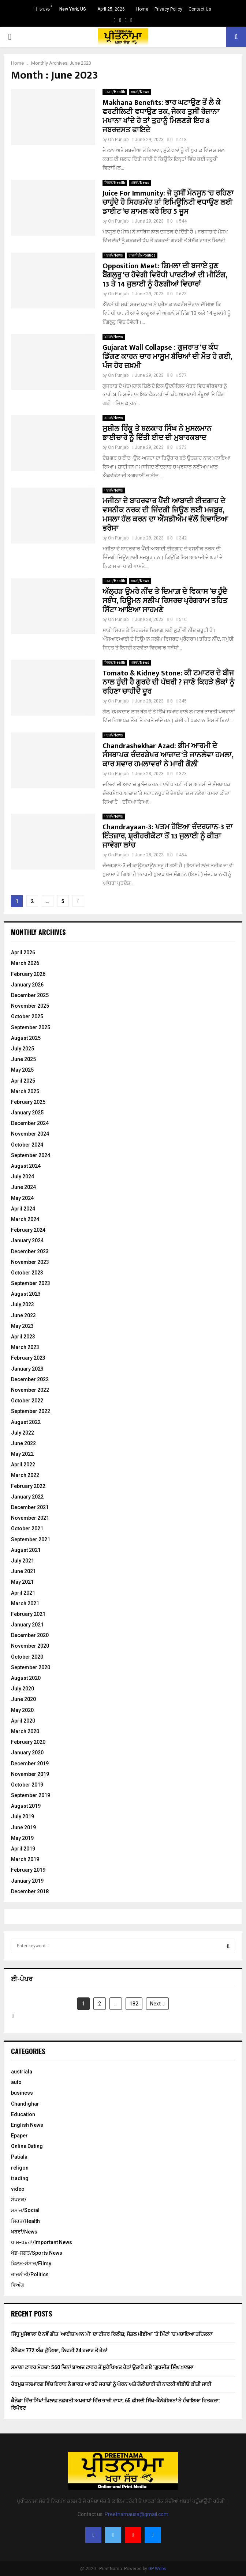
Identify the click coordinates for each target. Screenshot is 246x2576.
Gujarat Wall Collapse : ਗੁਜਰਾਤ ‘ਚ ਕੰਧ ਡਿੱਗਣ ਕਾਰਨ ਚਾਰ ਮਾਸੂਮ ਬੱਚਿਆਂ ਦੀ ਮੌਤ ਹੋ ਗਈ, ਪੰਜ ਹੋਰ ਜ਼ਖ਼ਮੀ (167, 356)
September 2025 (30, 1027)
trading (20, 2178)
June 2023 (23, 1315)
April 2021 (23, 1593)
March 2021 (25, 1603)
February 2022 (28, 1486)
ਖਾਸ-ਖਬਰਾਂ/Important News (41, 2242)
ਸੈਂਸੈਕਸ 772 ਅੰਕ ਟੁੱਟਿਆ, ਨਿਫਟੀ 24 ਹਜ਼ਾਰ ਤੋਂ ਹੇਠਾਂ (59, 2350)
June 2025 (23, 1059)
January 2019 (27, 1881)
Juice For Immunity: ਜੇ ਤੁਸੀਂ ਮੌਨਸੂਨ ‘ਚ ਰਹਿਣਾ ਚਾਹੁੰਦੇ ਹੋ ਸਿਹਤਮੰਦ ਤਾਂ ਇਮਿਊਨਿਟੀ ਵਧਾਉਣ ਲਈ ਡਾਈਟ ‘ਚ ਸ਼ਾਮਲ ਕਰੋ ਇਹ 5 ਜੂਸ (168, 202)
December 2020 (30, 1635)
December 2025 (30, 995)
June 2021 (23, 1571)
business (22, 2093)
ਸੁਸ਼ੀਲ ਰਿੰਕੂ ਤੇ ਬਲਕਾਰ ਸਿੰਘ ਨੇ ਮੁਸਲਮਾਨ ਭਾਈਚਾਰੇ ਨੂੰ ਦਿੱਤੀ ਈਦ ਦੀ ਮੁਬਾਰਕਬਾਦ (157, 433)
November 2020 (30, 1646)
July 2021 (22, 1561)
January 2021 (27, 1625)
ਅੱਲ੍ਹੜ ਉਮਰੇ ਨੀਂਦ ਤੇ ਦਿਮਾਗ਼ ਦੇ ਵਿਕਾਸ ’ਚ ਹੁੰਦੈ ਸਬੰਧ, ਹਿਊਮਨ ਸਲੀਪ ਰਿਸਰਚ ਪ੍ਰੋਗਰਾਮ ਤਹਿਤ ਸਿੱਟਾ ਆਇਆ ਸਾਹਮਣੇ (164, 601)
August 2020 (26, 1678)
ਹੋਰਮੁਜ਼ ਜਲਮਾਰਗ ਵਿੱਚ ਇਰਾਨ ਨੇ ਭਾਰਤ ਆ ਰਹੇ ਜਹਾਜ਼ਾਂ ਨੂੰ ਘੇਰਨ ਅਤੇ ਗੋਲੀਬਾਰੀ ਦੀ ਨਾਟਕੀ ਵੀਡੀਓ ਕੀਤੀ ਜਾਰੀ (111, 2384)
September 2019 (30, 1795)
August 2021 (26, 1550)
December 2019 (30, 1763)
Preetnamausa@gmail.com (136, 2514)
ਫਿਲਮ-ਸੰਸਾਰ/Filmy (31, 2263)
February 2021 (28, 1614)
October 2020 (27, 1657)
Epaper (19, 2136)
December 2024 (30, 1123)
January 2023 (27, 1369)
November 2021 (30, 1518)
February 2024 (28, 1230)
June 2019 (23, 1827)
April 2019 (23, 1849)
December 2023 (30, 1251)
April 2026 (23, 952)
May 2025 (22, 1070)
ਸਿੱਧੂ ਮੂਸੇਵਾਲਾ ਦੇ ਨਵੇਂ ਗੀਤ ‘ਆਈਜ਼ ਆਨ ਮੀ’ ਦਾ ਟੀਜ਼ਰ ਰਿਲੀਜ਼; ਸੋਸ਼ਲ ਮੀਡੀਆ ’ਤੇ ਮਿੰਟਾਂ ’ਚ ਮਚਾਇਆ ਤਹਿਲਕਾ (111, 2334)
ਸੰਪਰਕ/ (18, 2199)
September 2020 (30, 1667)
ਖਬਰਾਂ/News (140, 92)
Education (23, 2114)
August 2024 (26, 1166)
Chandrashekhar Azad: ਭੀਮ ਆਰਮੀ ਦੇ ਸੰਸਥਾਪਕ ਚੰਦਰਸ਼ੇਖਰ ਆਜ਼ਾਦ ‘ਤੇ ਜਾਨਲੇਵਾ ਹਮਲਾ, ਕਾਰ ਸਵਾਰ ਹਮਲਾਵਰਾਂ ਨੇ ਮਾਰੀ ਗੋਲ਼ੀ (167, 755)
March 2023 (25, 1347)
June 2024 (23, 1187)
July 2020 (22, 1689)
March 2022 (25, 1475)
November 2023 (30, 1262)
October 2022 (27, 1400)
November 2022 (30, 1390)
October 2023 (27, 1273)
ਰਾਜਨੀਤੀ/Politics (142, 255)
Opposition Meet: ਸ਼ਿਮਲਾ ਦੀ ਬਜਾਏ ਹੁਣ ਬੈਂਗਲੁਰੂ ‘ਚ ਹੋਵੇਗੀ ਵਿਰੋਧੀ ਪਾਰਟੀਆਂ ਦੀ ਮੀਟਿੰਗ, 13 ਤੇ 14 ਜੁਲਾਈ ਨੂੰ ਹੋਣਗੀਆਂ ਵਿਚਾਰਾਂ (164, 275)
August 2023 (26, 1294)
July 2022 (22, 1433)
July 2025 (22, 1049)
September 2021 (30, 1539)
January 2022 (27, 1497)
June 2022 (23, 1443)
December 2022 (30, 1379)
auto (16, 2082)
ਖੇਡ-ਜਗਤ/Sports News (36, 2253)
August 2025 (26, 1038)
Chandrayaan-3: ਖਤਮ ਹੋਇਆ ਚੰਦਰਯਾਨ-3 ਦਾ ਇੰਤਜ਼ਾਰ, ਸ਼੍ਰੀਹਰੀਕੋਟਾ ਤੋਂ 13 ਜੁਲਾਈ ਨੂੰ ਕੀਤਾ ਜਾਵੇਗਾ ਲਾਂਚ (167, 836)
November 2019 (30, 1774)
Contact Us (200, 9)
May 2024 (22, 1198)
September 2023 (30, 1283)
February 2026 (28, 974)
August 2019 (26, 1806)
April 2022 (23, 1464)
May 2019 (22, 1838)
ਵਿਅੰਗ (17, 2285)
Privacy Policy (168, 9)
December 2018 (30, 1891)
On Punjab (118, 139)
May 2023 (22, 1326)
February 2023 (28, 1358)
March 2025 (25, 1091)
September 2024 (30, 1155)
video (18, 2189)
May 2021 (22, 1582)
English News (27, 2125)
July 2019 (22, 1816)
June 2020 (23, 1699)
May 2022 (22, 1454)
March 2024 (25, 1219)
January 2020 (27, 1752)
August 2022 (26, 1422)
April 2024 (23, 1209)
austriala (21, 2072)
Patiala (19, 2157)
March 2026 (25, 963)
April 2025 (23, 1081)
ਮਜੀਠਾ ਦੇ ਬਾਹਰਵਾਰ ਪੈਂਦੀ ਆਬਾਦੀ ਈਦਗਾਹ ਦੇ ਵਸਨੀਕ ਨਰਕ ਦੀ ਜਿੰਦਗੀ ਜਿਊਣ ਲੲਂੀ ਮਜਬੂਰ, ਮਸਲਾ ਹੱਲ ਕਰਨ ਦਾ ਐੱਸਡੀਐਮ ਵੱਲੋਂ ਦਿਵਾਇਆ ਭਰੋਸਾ (165, 515)
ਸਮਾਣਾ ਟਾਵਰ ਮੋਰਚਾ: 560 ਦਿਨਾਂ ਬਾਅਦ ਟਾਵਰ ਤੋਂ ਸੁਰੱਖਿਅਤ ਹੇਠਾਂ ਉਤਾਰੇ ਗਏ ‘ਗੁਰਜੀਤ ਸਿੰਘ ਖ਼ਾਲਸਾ (102, 2367)
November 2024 (30, 1134)
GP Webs (157, 2568)
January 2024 (27, 1240)
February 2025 (28, 1102)
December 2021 (30, 1507)
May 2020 (22, 1710)
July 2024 (22, 1176)
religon (20, 2168)
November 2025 (30, 1006)
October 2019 (27, 1785)
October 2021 (27, 1528)
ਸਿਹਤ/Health (114, 92)
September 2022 (30, 1411)
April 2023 (23, 1337)
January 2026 (27, 985)
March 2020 (25, 1731)
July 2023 (22, 1304)
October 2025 (27, 1016)
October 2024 (27, 1145)
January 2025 (27, 1112)
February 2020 (28, 1742)
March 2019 (25, 1859)
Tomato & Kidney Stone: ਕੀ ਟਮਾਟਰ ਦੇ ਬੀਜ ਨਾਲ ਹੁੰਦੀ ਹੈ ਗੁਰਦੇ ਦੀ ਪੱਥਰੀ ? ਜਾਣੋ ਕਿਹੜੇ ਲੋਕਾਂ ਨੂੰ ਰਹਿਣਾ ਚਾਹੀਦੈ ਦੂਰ (168, 682)
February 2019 (28, 1870)
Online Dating (27, 2146)
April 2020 (23, 1721)
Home (142, 9)
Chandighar (25, 2104)
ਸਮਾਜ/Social (25, 2210)
